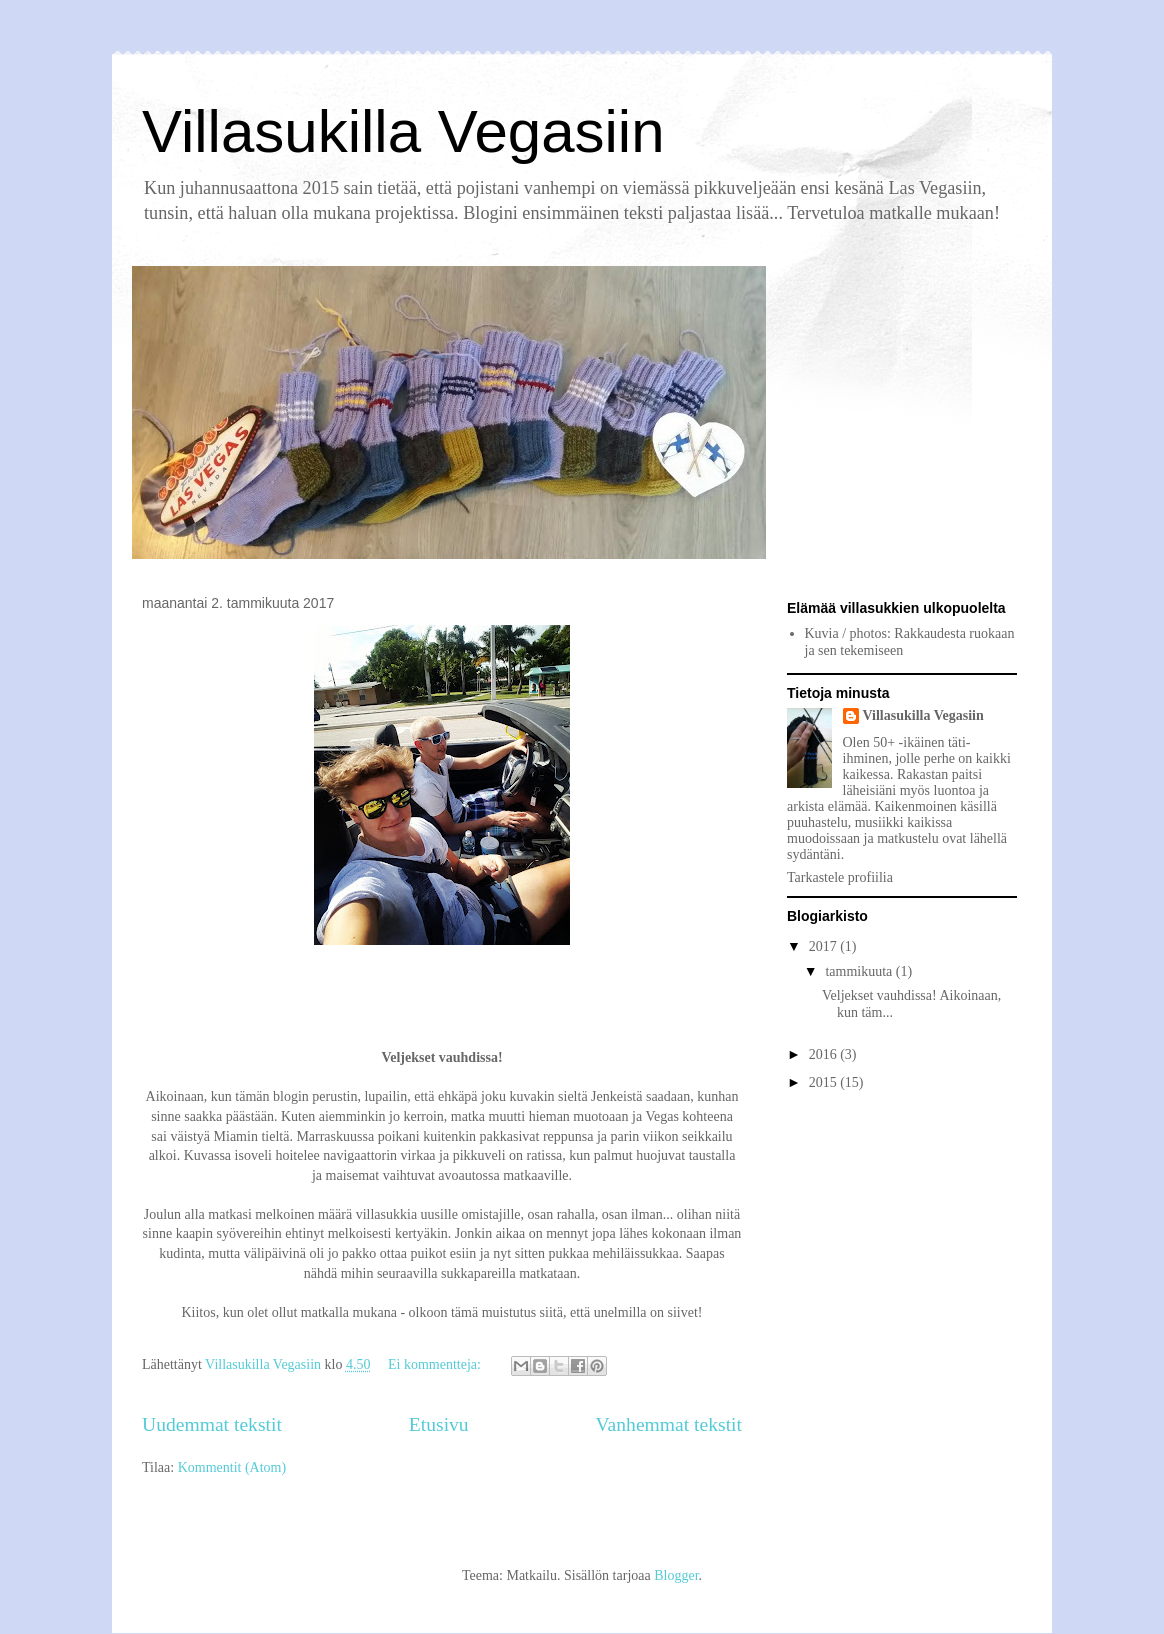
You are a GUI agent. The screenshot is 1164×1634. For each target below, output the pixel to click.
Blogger (676, 1575)
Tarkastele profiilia (840, 877)
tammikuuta (860, 971)
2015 (825, 1082)
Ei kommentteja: (436, 1364)
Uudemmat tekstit (212, 1424)
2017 (825, 946)
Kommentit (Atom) (232, 1467)
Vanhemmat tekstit (669, 1424)
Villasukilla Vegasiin (403, 131)
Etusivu (439, 1424)
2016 (825, 1054)
